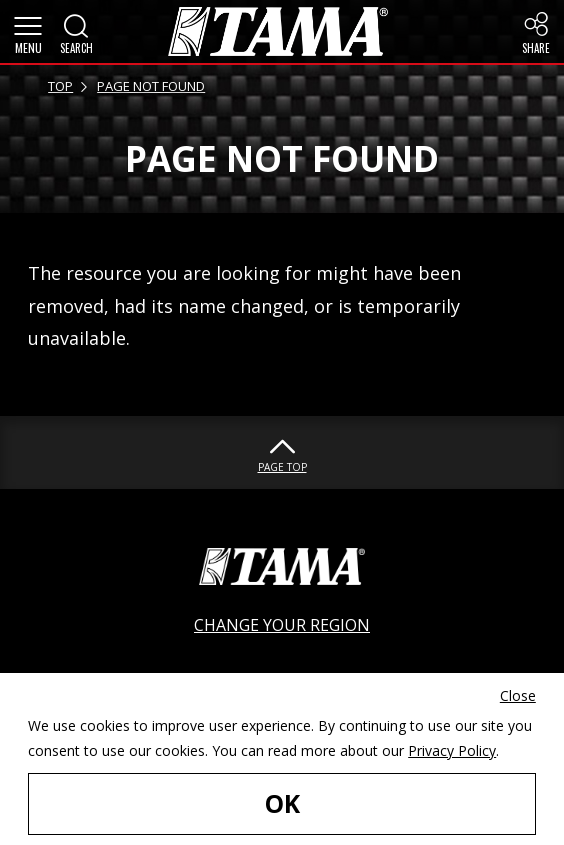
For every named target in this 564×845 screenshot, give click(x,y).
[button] (28, 32)
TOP (60, 86)
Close (518, 695)
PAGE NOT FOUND (151, 86)
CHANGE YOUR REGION (282, 625)
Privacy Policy (452, 750)
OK (282, 803)
